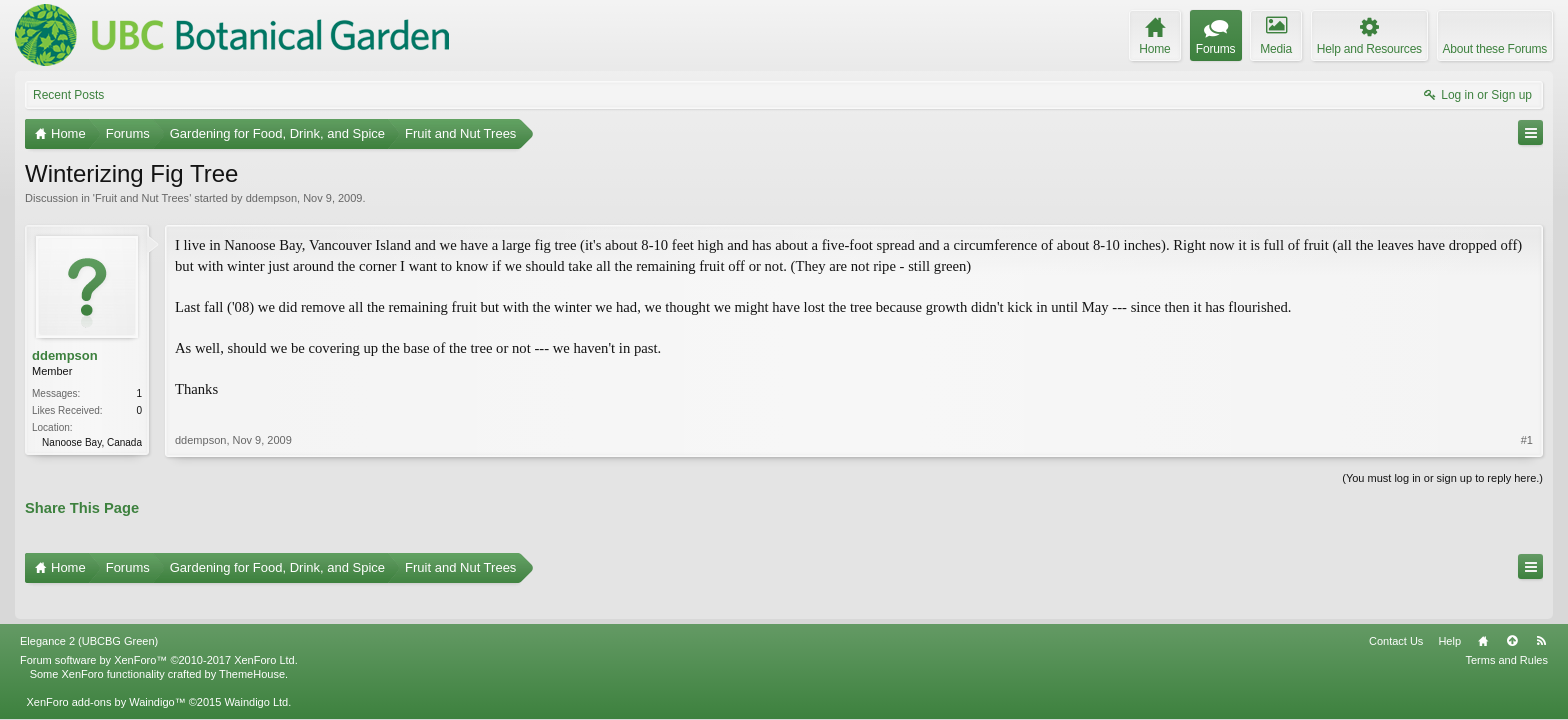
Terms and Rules (1506, 632)
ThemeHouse (252, 646)
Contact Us (1396, 613)
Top (1512, 613)
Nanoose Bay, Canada (92, 442)
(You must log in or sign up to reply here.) (1442, 476)
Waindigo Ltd (256, 674)
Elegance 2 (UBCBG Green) (89, 613)
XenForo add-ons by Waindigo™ (105, 674)
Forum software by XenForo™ (159, 632)
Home (1483, 613)
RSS (1541, 613)
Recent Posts (68, 95)
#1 (1527, 419)
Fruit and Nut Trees (142, 198)
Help (1449, 613)
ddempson (271, 198)
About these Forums (1495, 49)
